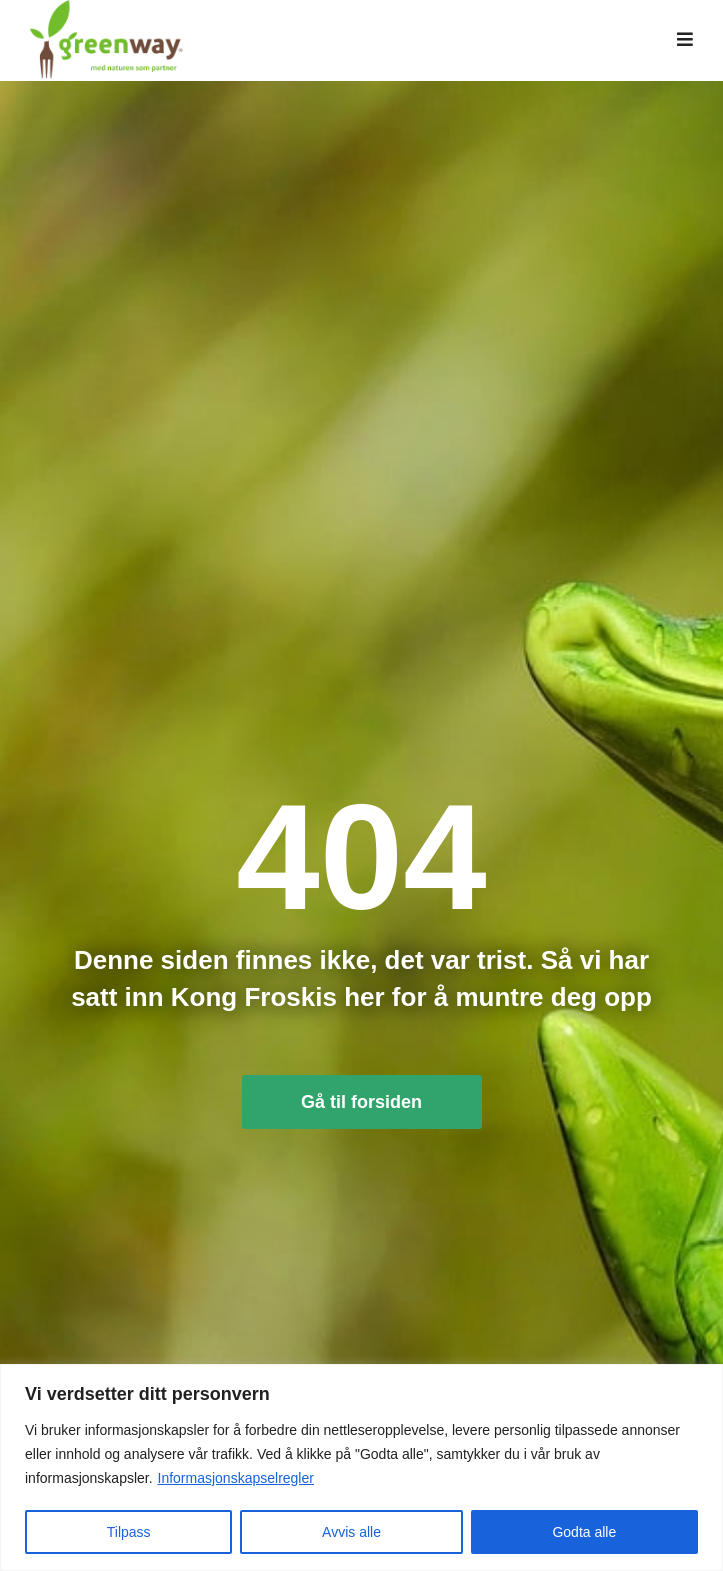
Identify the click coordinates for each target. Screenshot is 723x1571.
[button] (685, 45)
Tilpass (129, 1532)
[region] (361, 1467)
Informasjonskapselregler (236, 1478)
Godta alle (584, 1532)
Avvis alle (351, 1532)
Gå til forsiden (361, 1111)
